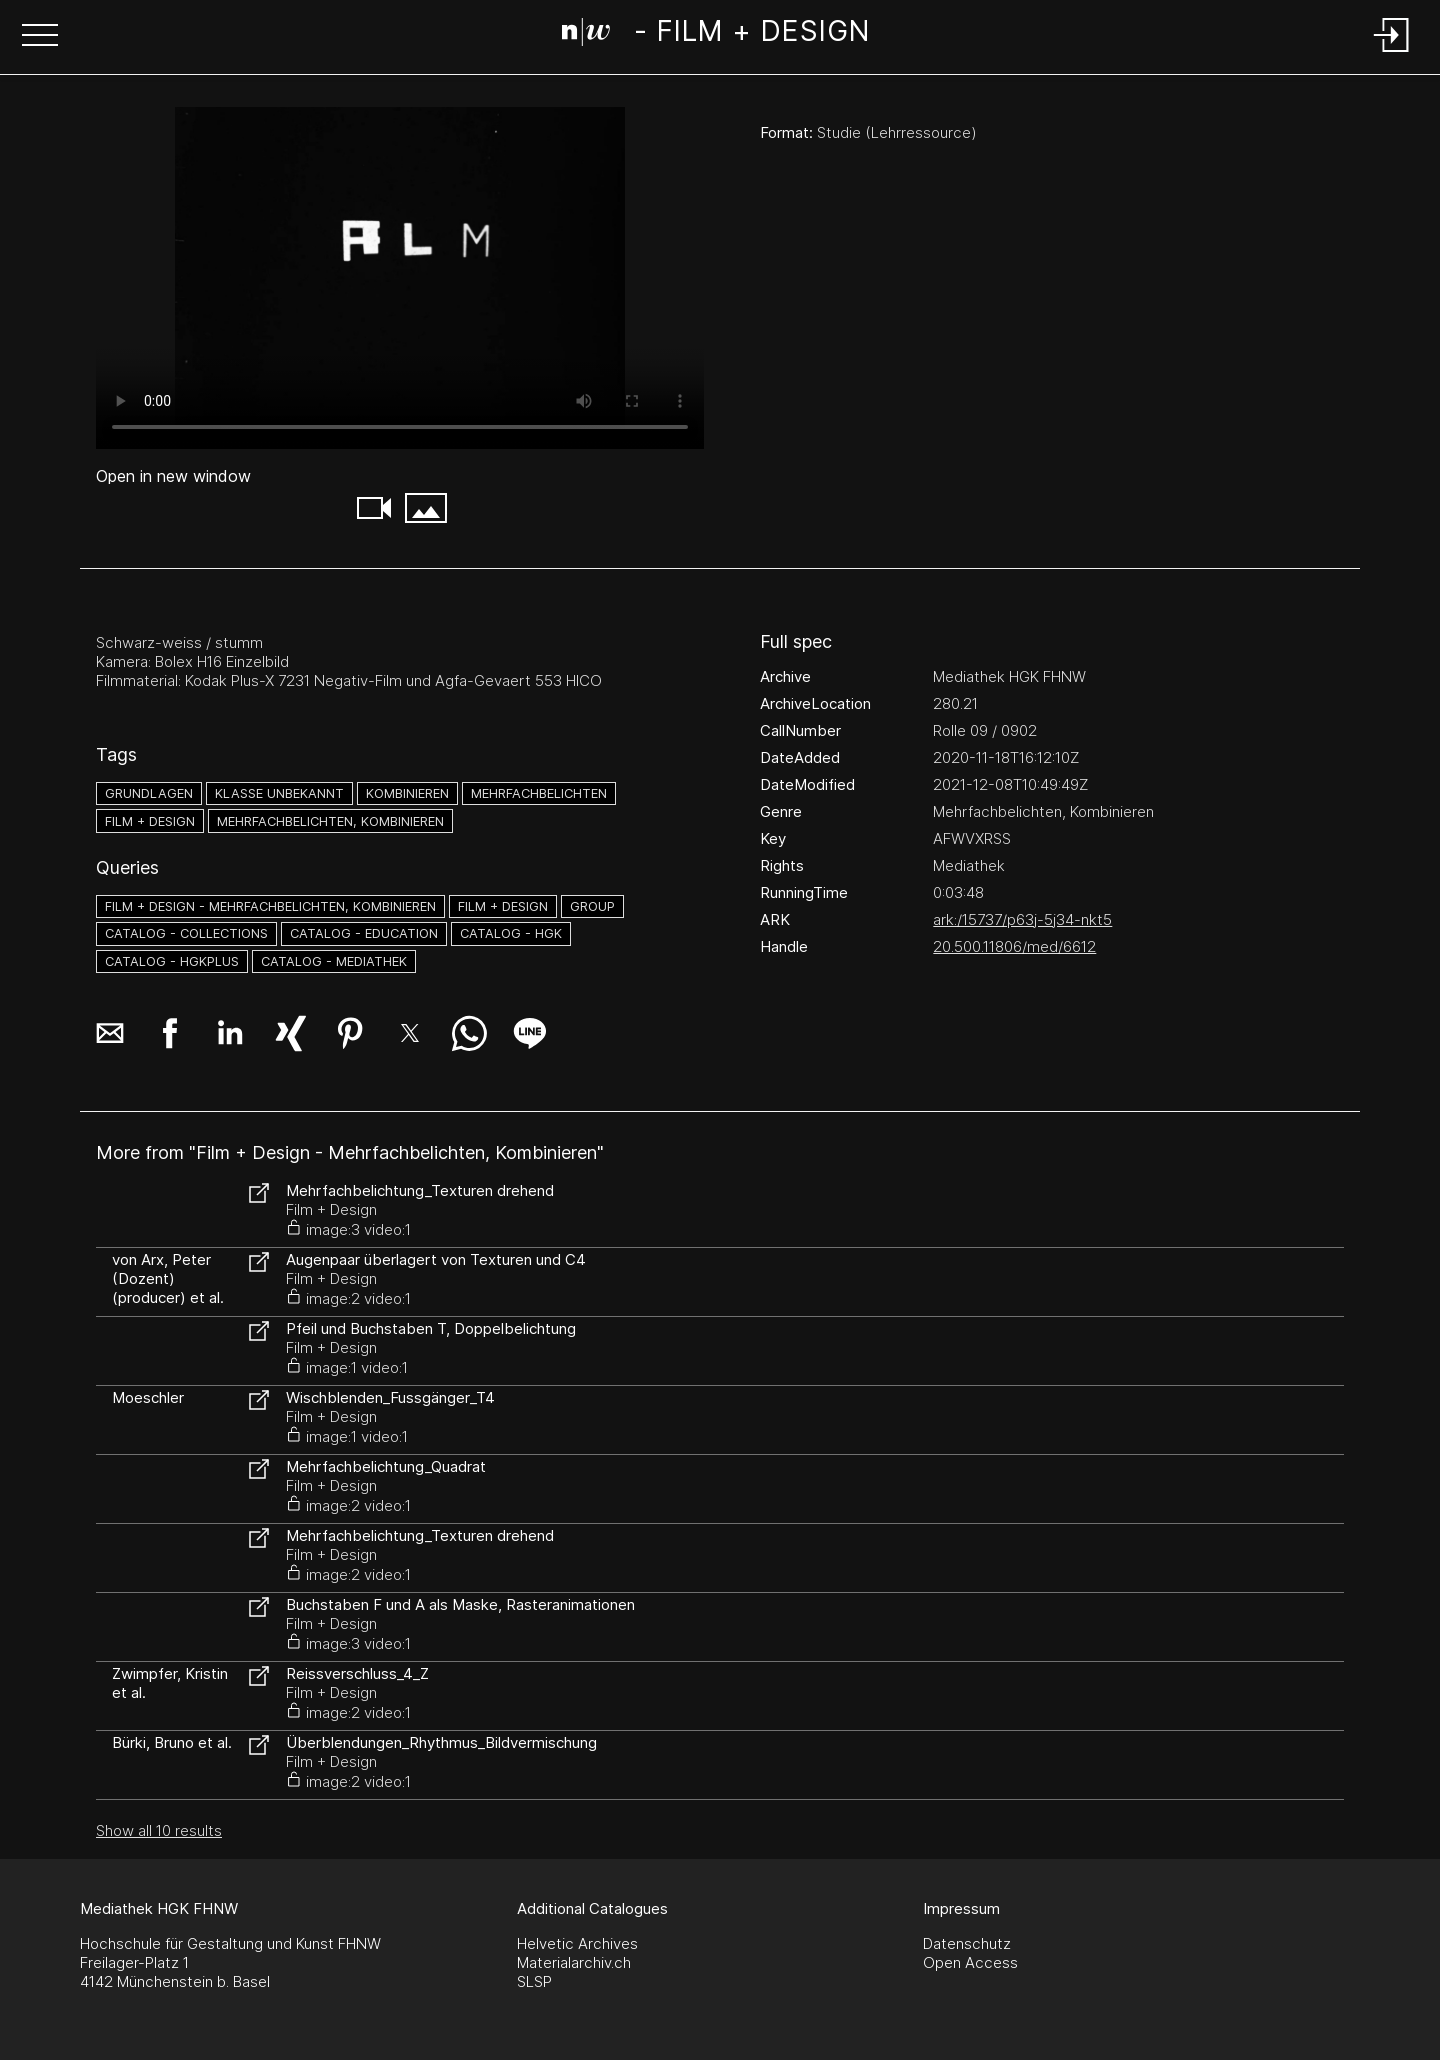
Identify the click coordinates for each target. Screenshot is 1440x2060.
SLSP (534, 1981)
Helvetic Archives (577, 1943)
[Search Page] (715, 35)
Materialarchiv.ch (574, 1962)
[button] (40, 37)
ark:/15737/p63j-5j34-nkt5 (1022, 919)
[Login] (1392, 53)
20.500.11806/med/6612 (1014, 946)
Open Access (970, 1962)
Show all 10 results (159, 1830)
